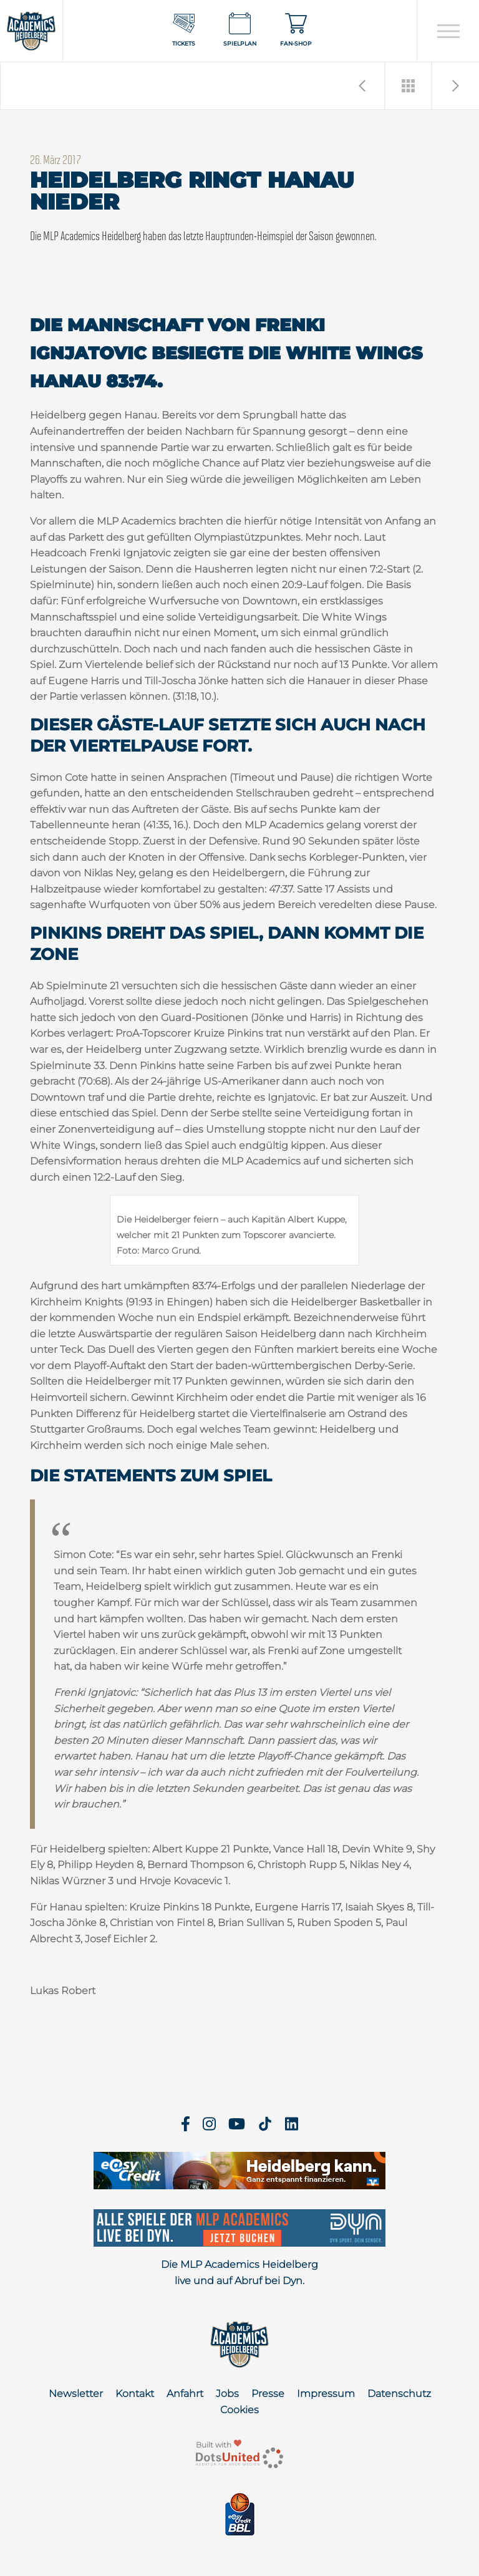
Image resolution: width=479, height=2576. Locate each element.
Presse (267, 2393)
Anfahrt (185, 2393)
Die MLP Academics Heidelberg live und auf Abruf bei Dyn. (239, 2273)
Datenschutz (399, 2393)
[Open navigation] (448, 31)
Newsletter (76, 2393)
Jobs (227, 2393)
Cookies (239, 2410)
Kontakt (134, 2393)
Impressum (326, 2393)
